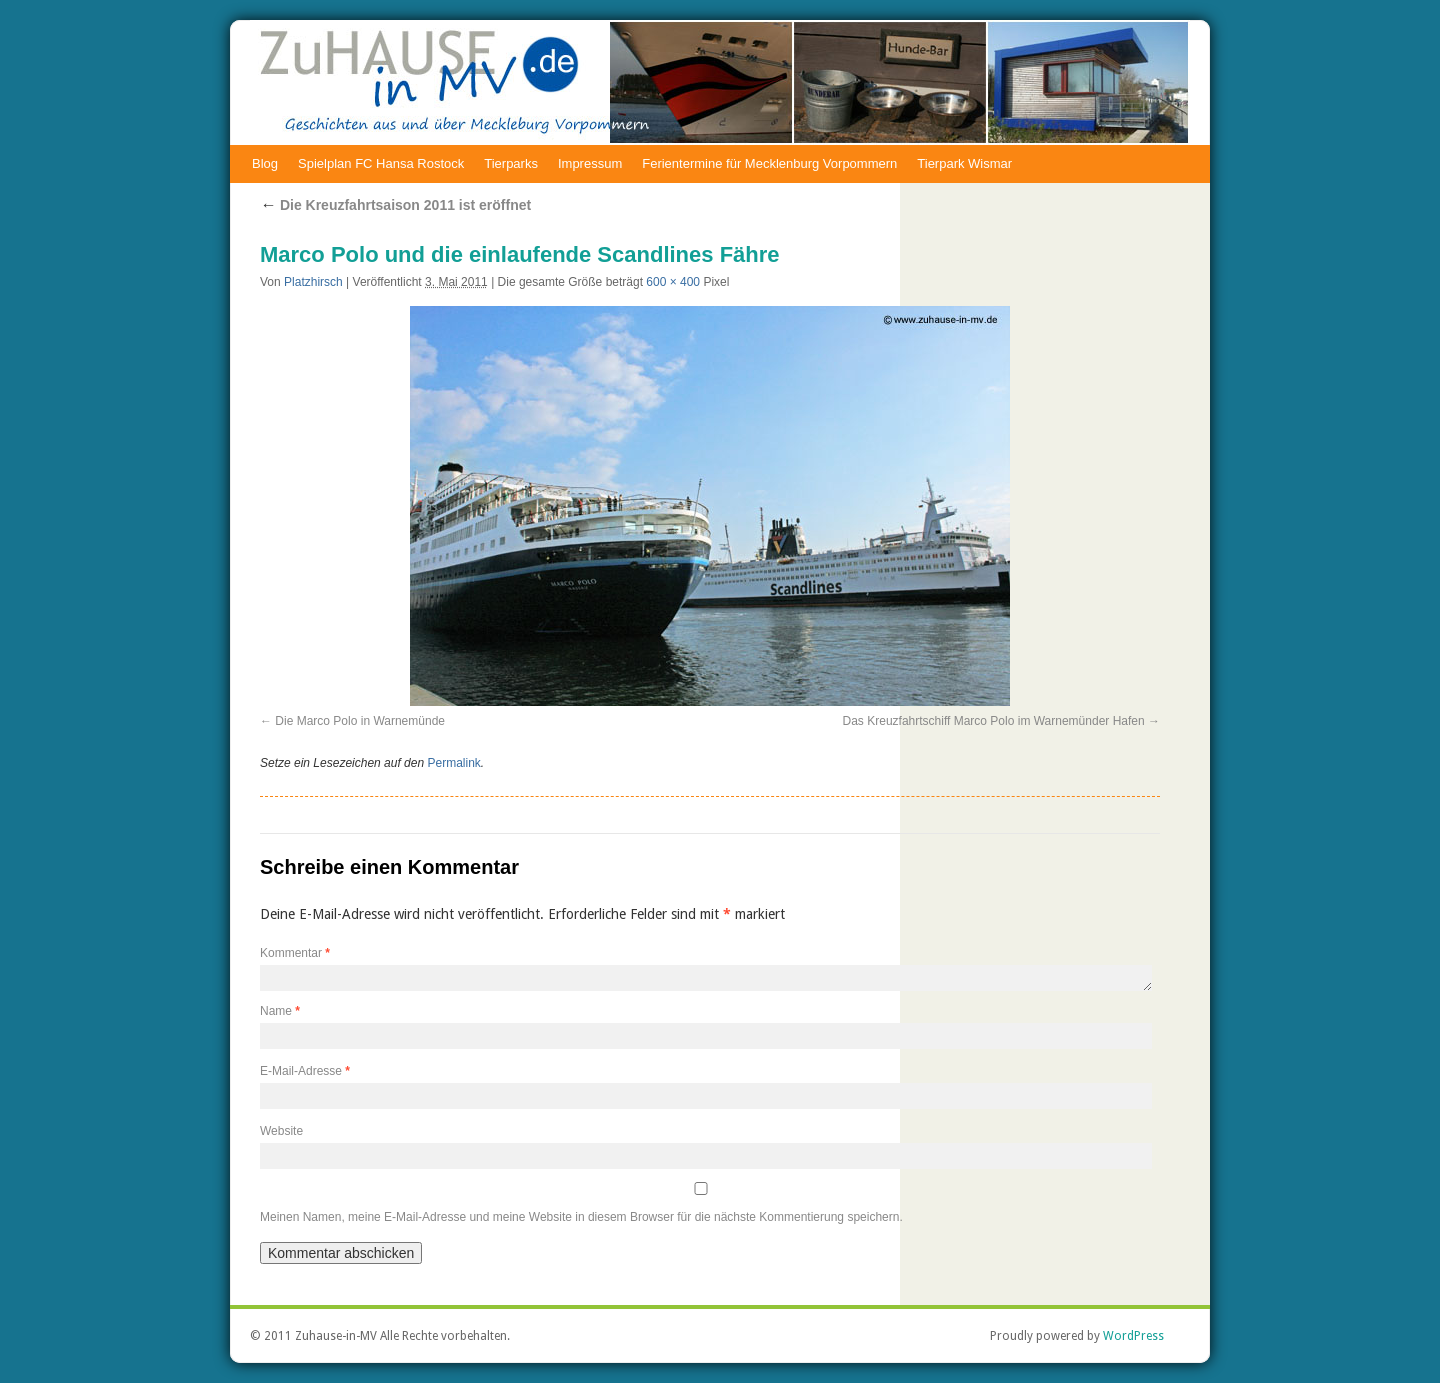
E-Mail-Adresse (305, 1071)
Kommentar (295, 953)
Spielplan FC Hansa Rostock (381, 163)
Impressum (590, 163)
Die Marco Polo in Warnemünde (360, 721)
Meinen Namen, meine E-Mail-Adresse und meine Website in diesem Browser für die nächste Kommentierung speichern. (581, 1217)
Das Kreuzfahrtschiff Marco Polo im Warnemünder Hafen (994, 721)
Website (281, 1131)
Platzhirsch (313, 282)
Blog (265, 163)
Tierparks (511, 163)
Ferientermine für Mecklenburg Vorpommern (769, 163)
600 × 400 (673, 282)
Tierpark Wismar (964, 163)
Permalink (453, 763)
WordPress (1133, 1336)
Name (280, 1011)
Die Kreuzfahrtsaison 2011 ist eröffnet (395, 205)
